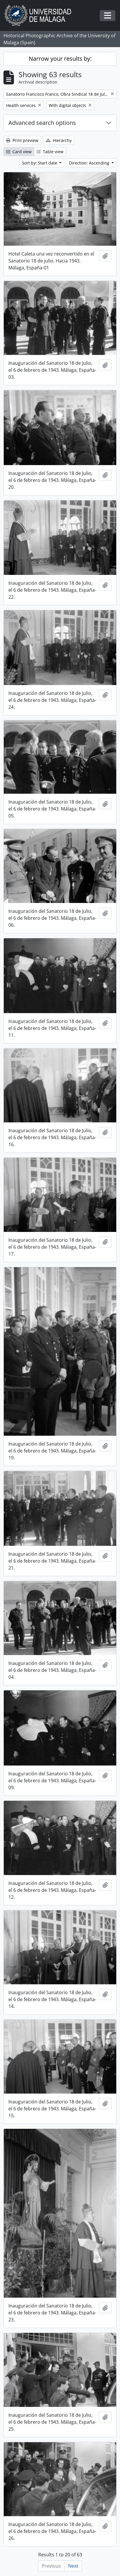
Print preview (22, 140)
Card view (19, 151)
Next (73, 2566)
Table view (50, 151)
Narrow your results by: (60, 58)
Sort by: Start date (40, 163)
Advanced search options (42, 123)
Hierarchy (59, 140)
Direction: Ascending (89, 163)
